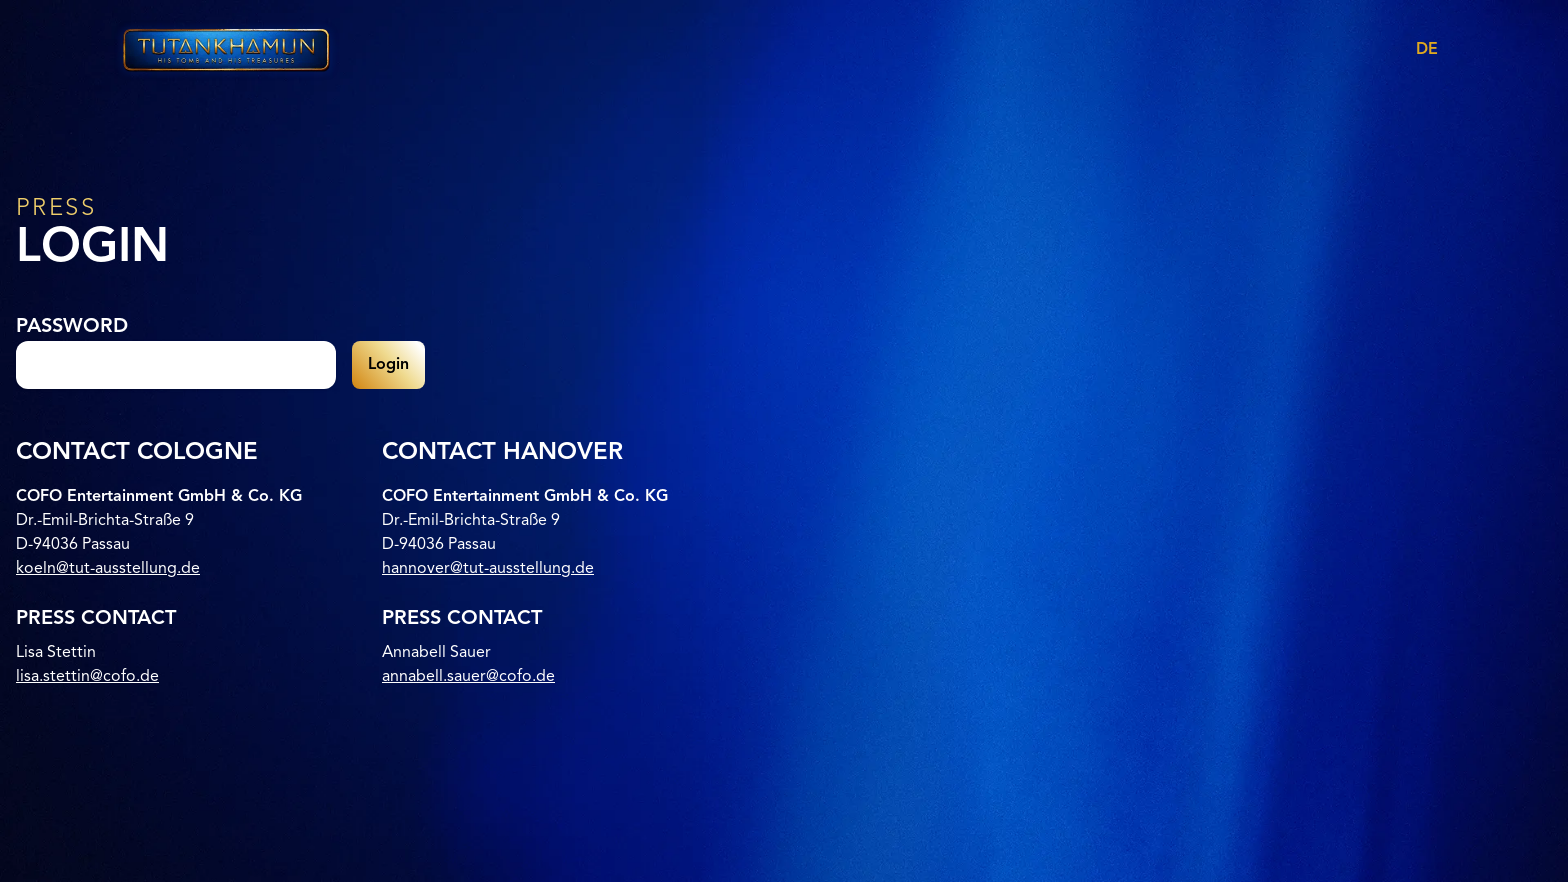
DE (1427, 50)
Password (72, 327)
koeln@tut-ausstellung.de (108, 569)
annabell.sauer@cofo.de (468, 677)
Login (388, 365)
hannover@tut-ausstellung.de (488, 569)
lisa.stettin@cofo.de (87, 677)
